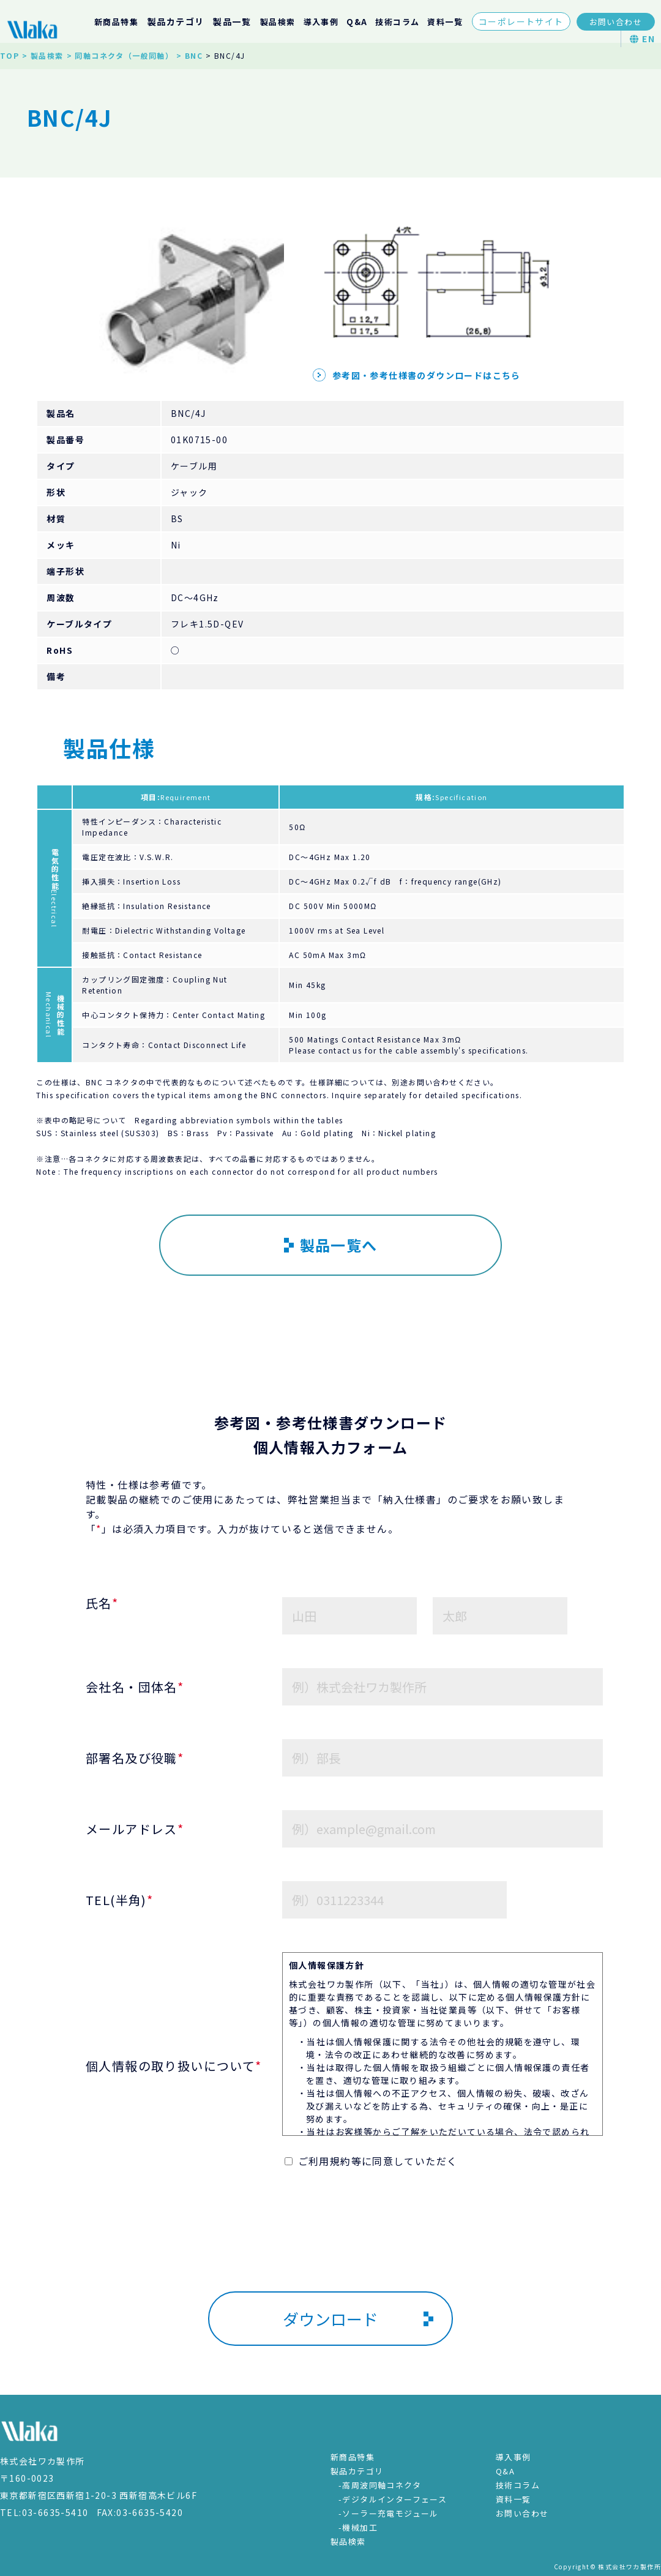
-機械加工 (358, 2527)
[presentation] (330, 2249)
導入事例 (321, 22)
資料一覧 (445, 22)
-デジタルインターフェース (392, 2499)
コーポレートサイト (521, 21)
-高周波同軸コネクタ (379, 2485)
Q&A (356, 22)
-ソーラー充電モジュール (388, 2513)
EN (642, 38)
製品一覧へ (331, 1245)
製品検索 (278, 22)
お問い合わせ (615, 22)
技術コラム (397, 22)
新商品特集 (116, 22)
